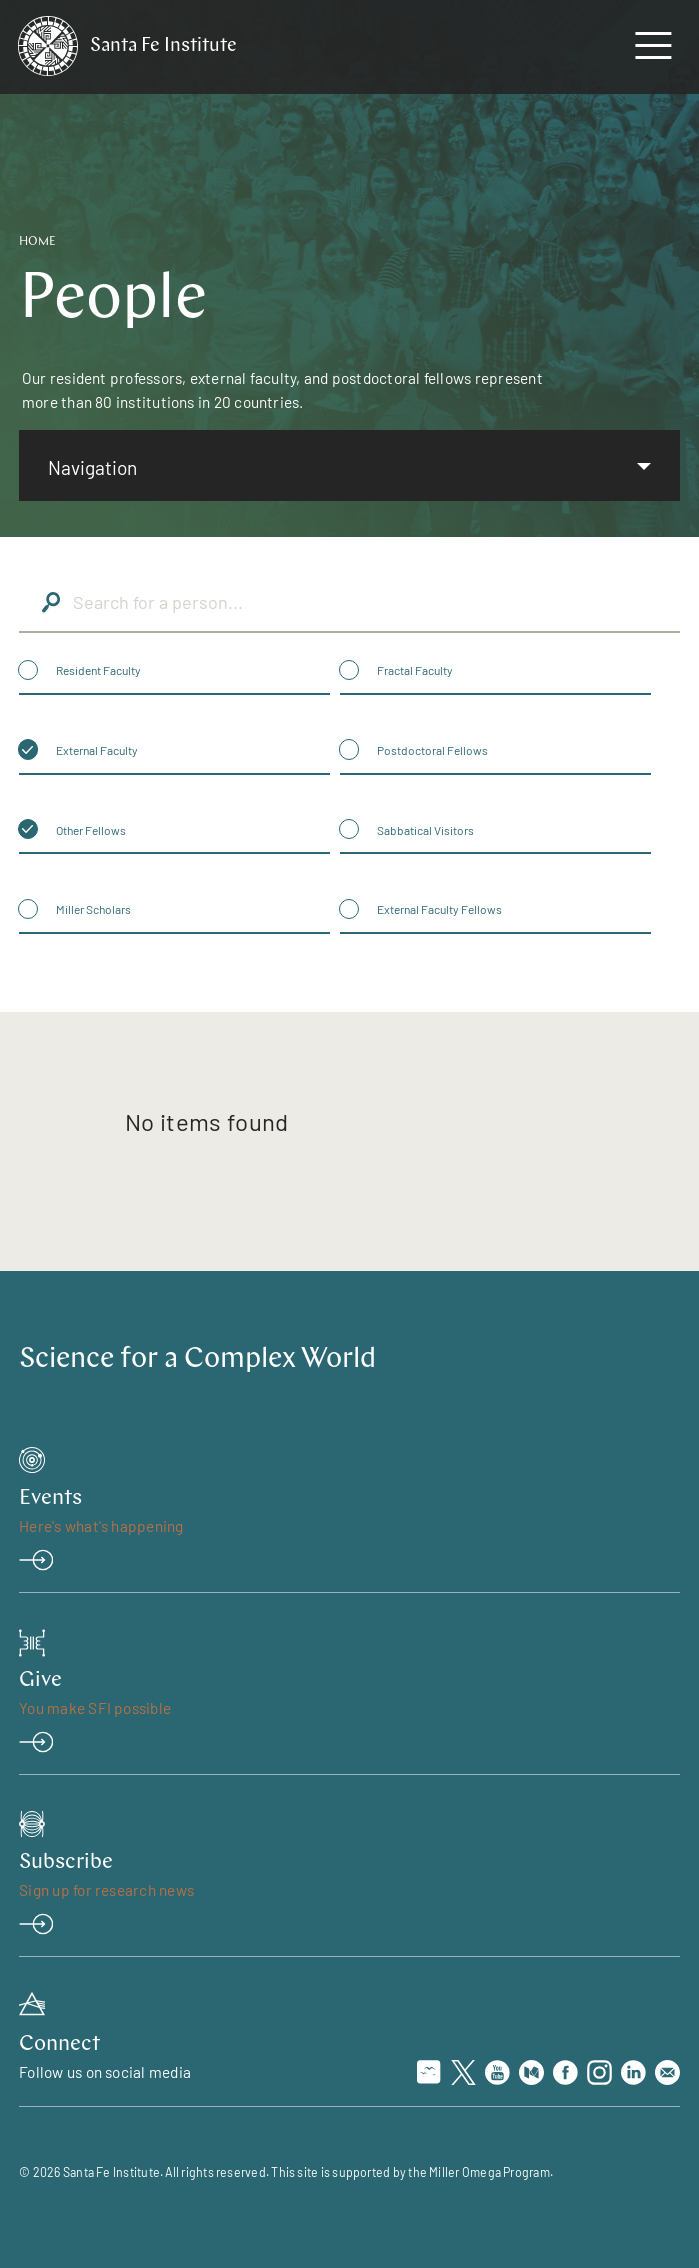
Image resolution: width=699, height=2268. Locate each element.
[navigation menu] (653, 50)
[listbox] (349, 465)
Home (37, 242)
